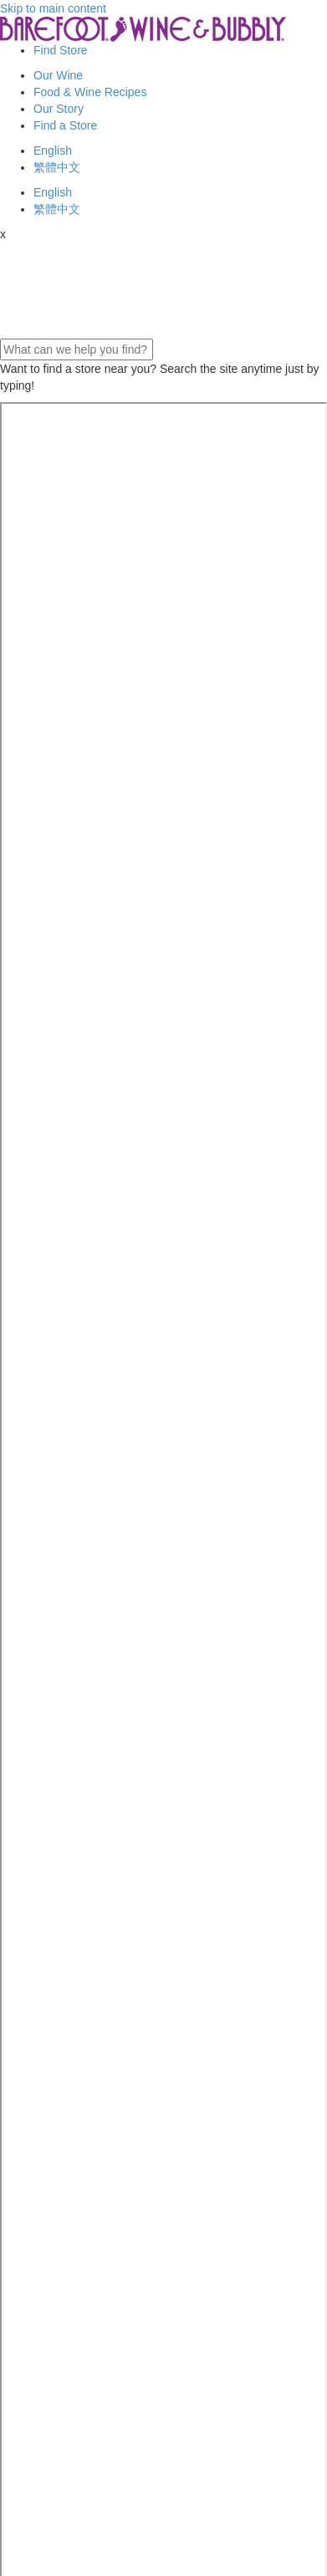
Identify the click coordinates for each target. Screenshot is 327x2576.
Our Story (58, 108)
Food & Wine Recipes (89, 92)
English (52, 150)
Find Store (60, 50)
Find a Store (65, 125)
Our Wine (58, 75)
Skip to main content (53, 8)
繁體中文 (56, 167)
